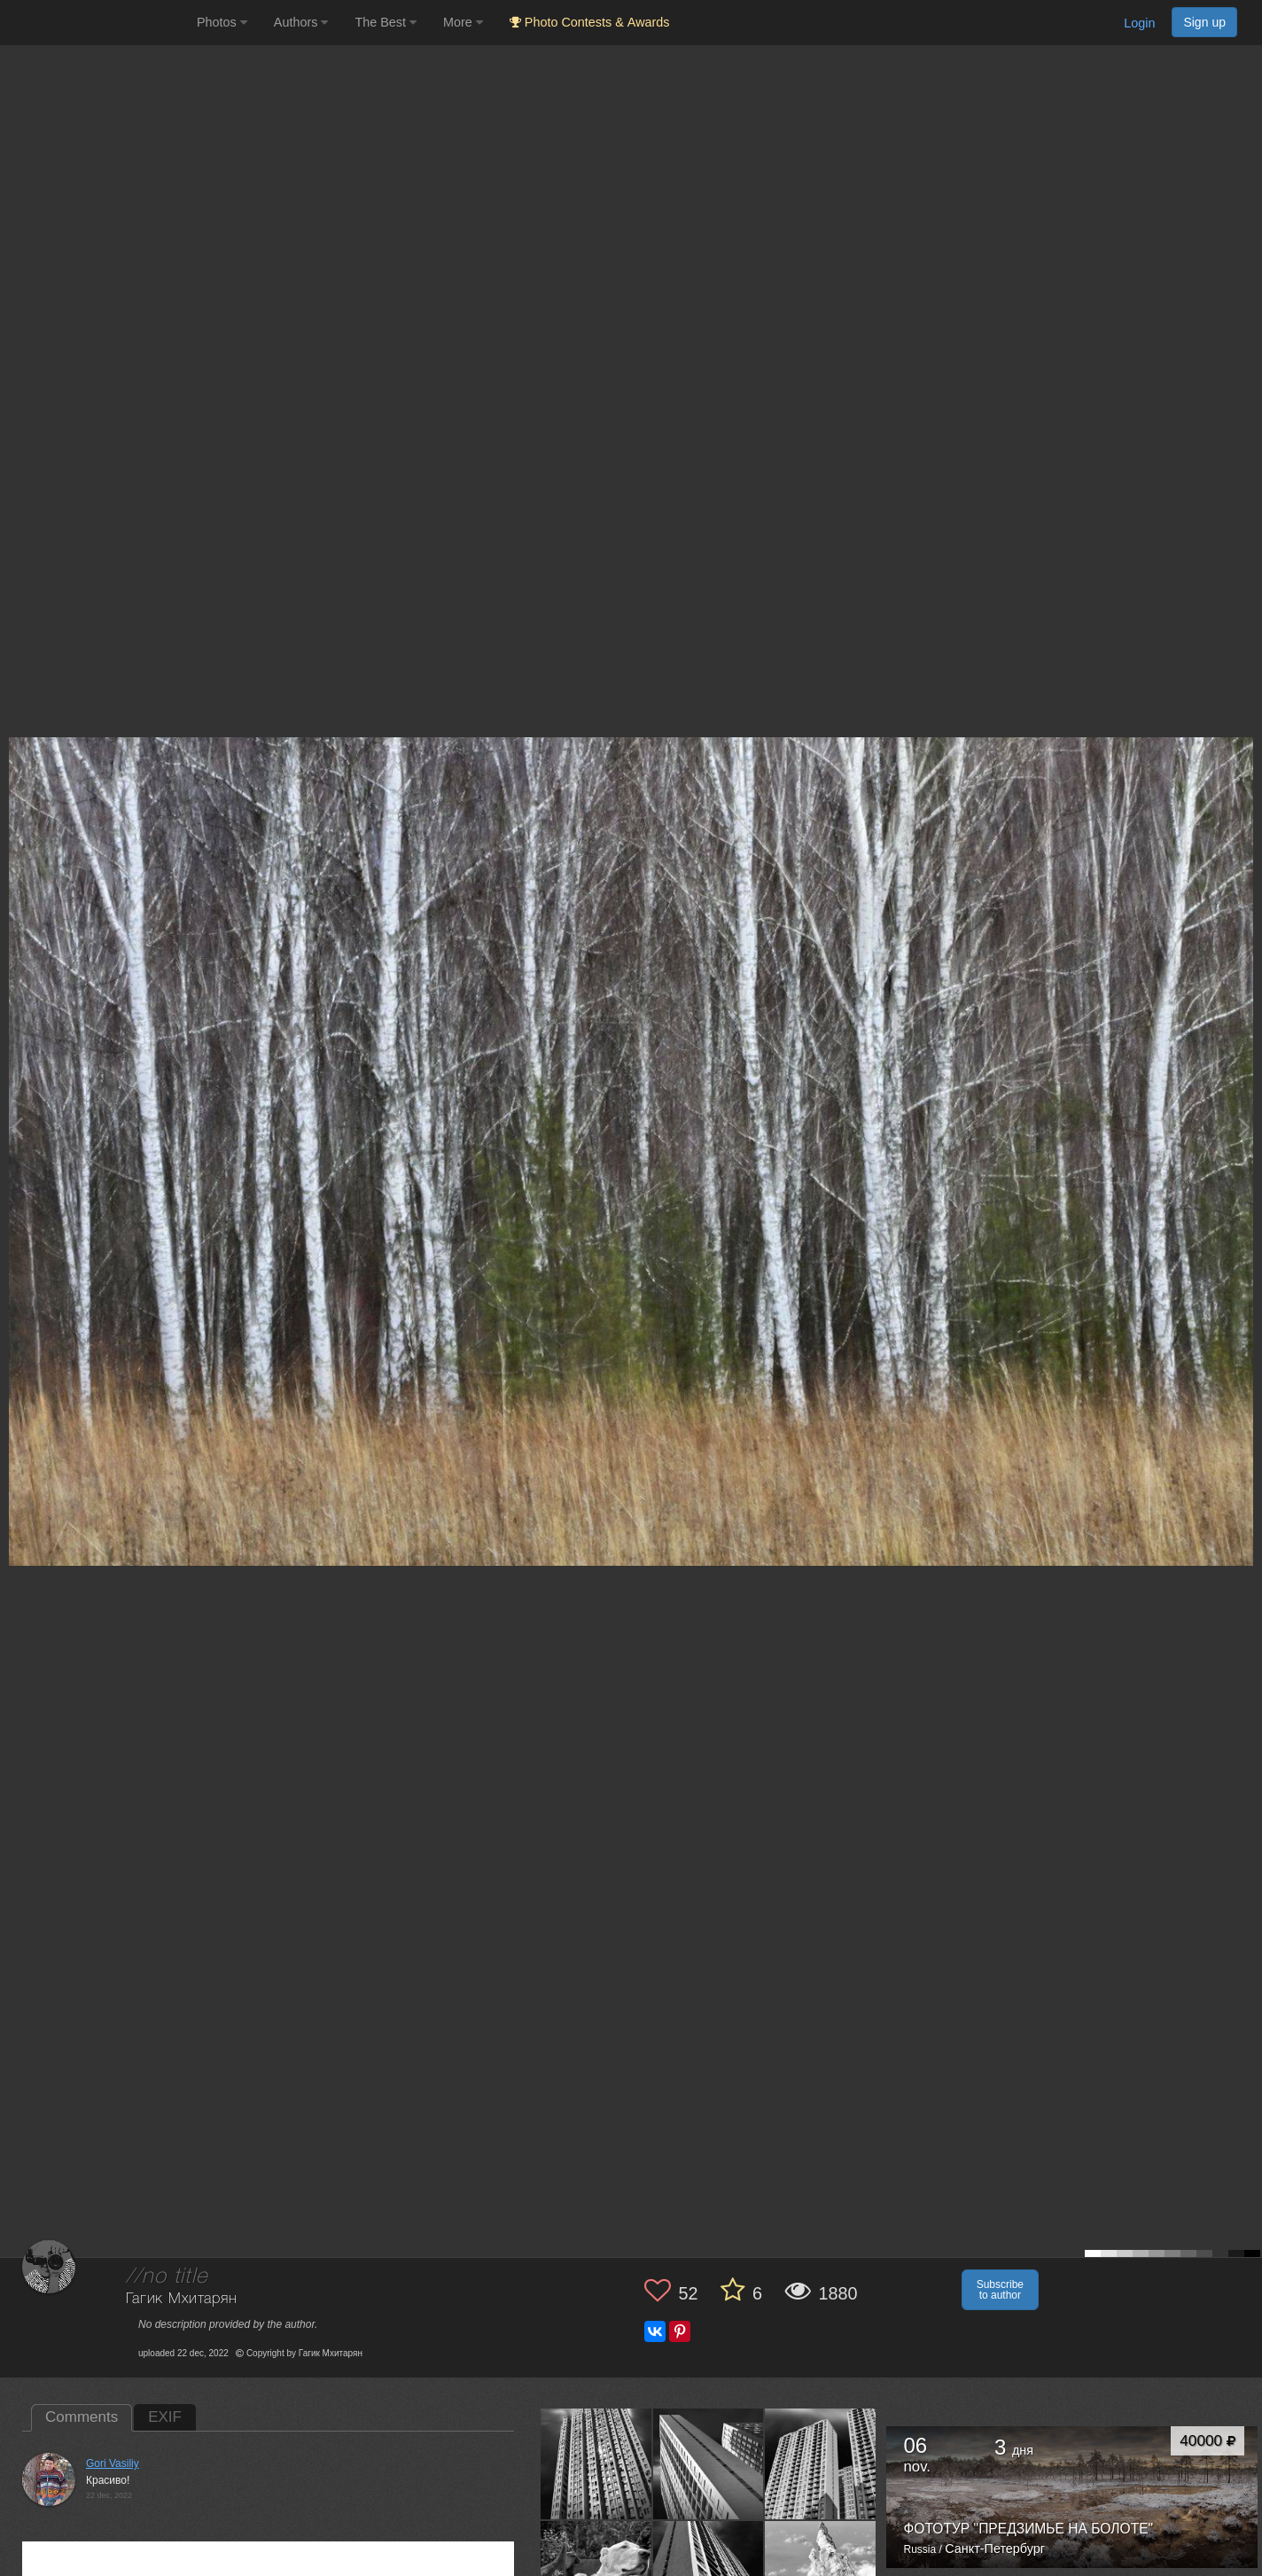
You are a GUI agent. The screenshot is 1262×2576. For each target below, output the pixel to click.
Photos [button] (222, 22)
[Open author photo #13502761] (820, 2463)
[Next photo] (1244, 1127)
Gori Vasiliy (112, 2463)
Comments (81, 2417)
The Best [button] (385, 22)
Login (1139, 23)
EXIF (165, 2417)
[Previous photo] (17, 1127)
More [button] (463, 22)
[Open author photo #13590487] (596, 2463)
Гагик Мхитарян (182, 2299)
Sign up (1204, 22)
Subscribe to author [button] (1000, 2289)
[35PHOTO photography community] (96, 22)
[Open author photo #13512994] (709, 2463)
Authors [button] (301, 22)
